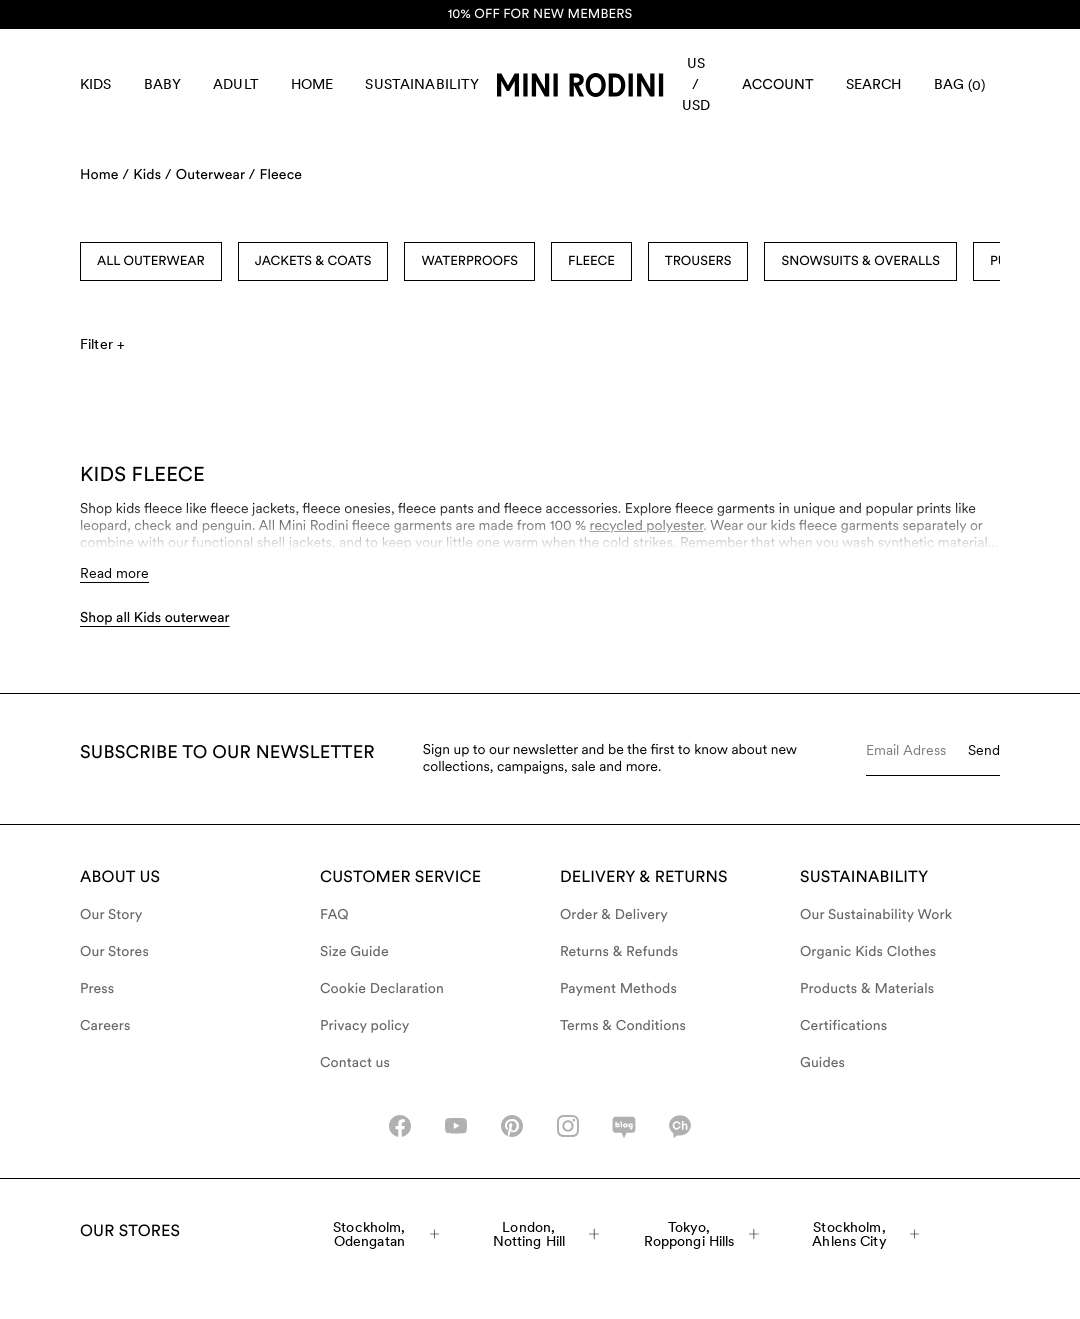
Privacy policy (365, 1026)
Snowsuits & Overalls (860, 261)
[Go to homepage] (580, 85)
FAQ (334, 915)
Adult (236, 84)
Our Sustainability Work (876, 915)
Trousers (698, 261)
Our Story (111, 915)
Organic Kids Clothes (868, 952)
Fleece (280, 175)
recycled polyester (647, 526)
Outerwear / (216, 175)
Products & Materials (867, 989)
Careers (105, 1026)
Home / (104, 175)
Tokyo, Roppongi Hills (701, 1234)
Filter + (102, 344)
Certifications (843, 1026)
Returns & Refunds (619, 952)
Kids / (152, 175)
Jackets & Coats (313, 261)
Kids (96, 84)
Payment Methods (618, 989)
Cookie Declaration (382, 989)
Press (97, 989)
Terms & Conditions (623, 1026)
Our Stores (114, 952)
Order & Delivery (614, 915)
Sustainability (422, 84)
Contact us (355, 1063)
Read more (114, 573)
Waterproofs (469, 261)
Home (312, 84)
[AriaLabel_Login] (778, 85)
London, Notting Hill (546, 1234)
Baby (163, 84)
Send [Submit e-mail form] (984, 750)
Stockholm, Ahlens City (865, 1234)
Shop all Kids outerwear (155, 618)
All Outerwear (151, 261)
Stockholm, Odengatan (386, 1234)
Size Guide (354, 952)
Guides (822, 1063)
